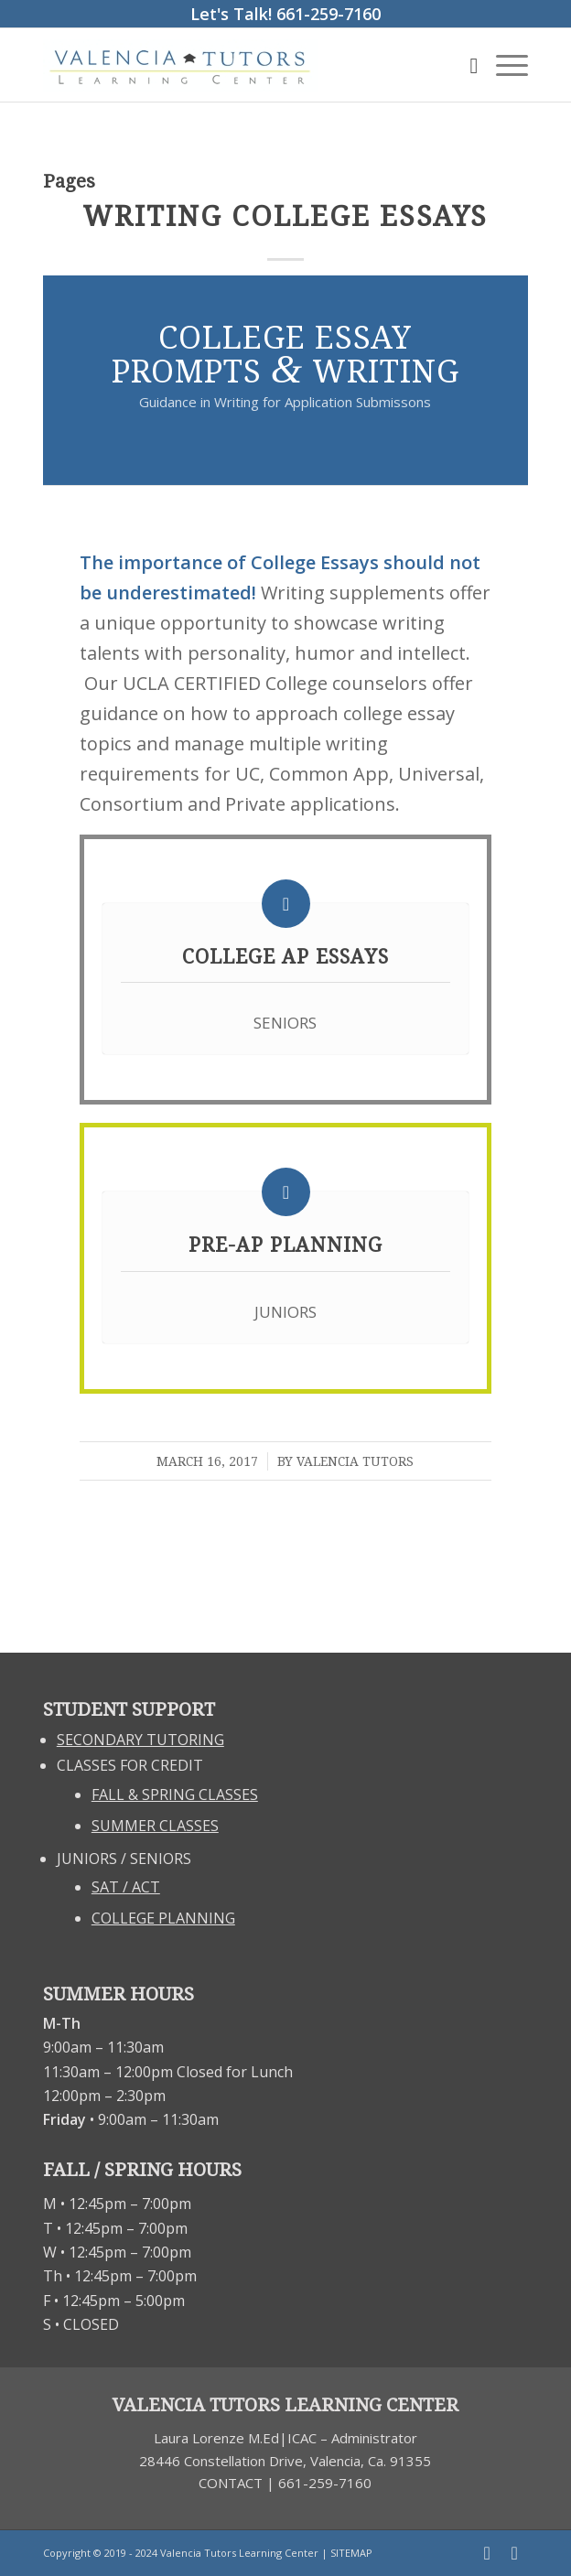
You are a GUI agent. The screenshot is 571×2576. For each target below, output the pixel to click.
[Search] (464, 65)
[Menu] (503, 65)
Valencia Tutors (355, 1461)
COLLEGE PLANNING (163, 1918)
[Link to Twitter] (514, 2553)
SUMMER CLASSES (155, 1826)
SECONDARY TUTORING (140, 1740)
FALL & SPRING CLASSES (175, 1794)
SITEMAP (351, 2553)
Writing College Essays (285, 216)
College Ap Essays (285, 956)
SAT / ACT (126, 1887)
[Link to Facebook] (487, 2553)
